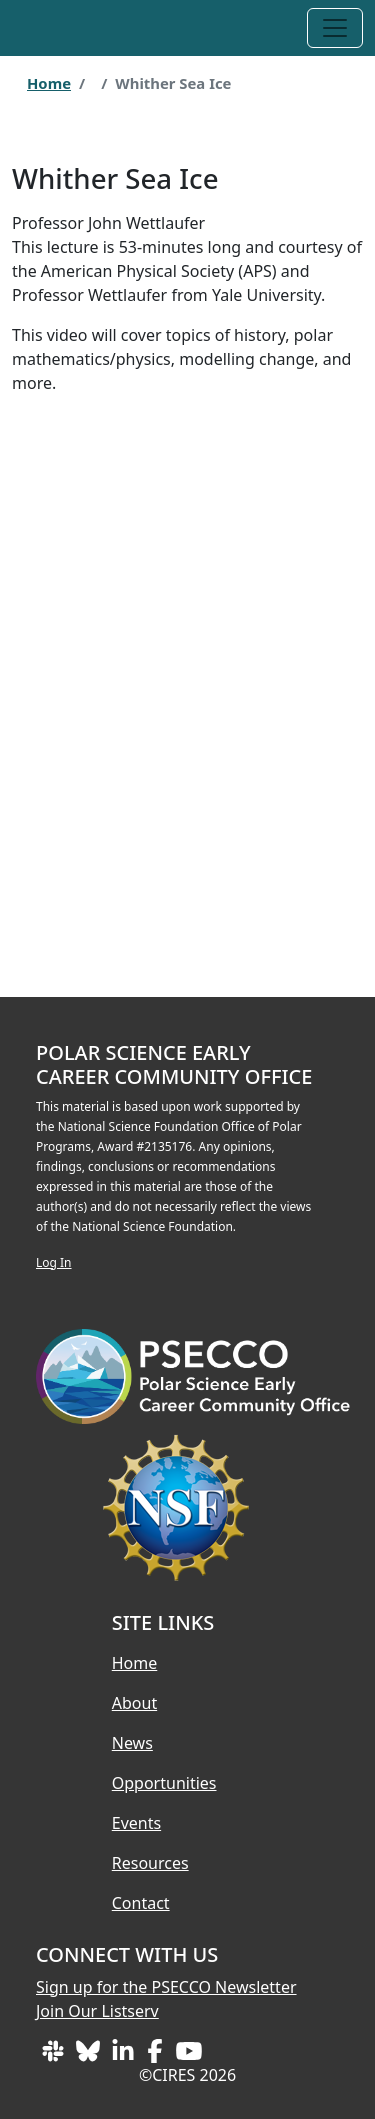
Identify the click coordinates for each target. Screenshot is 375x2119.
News (132, 1743)
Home (49, 83)
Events (136, 1823)
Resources (150, 1863)
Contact (141, 1903)
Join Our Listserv (97, 2011)
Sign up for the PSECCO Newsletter (166, 1987)
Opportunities (164, 1783)
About (134, 1703)
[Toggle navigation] (335, 28)
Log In (54, 1262)
